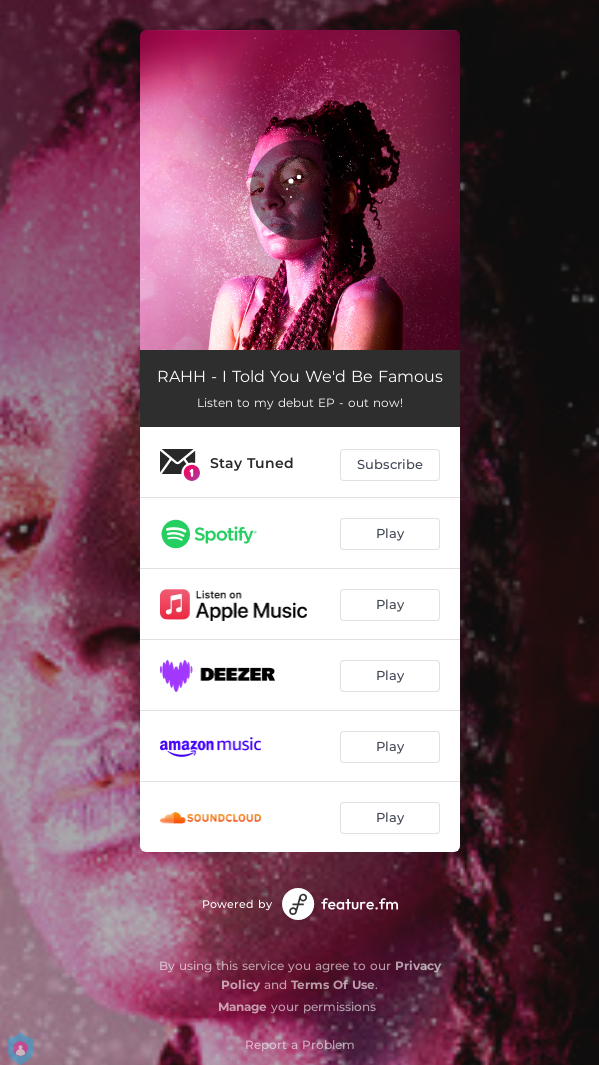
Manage (242, 1006)
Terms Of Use (333, 984)
